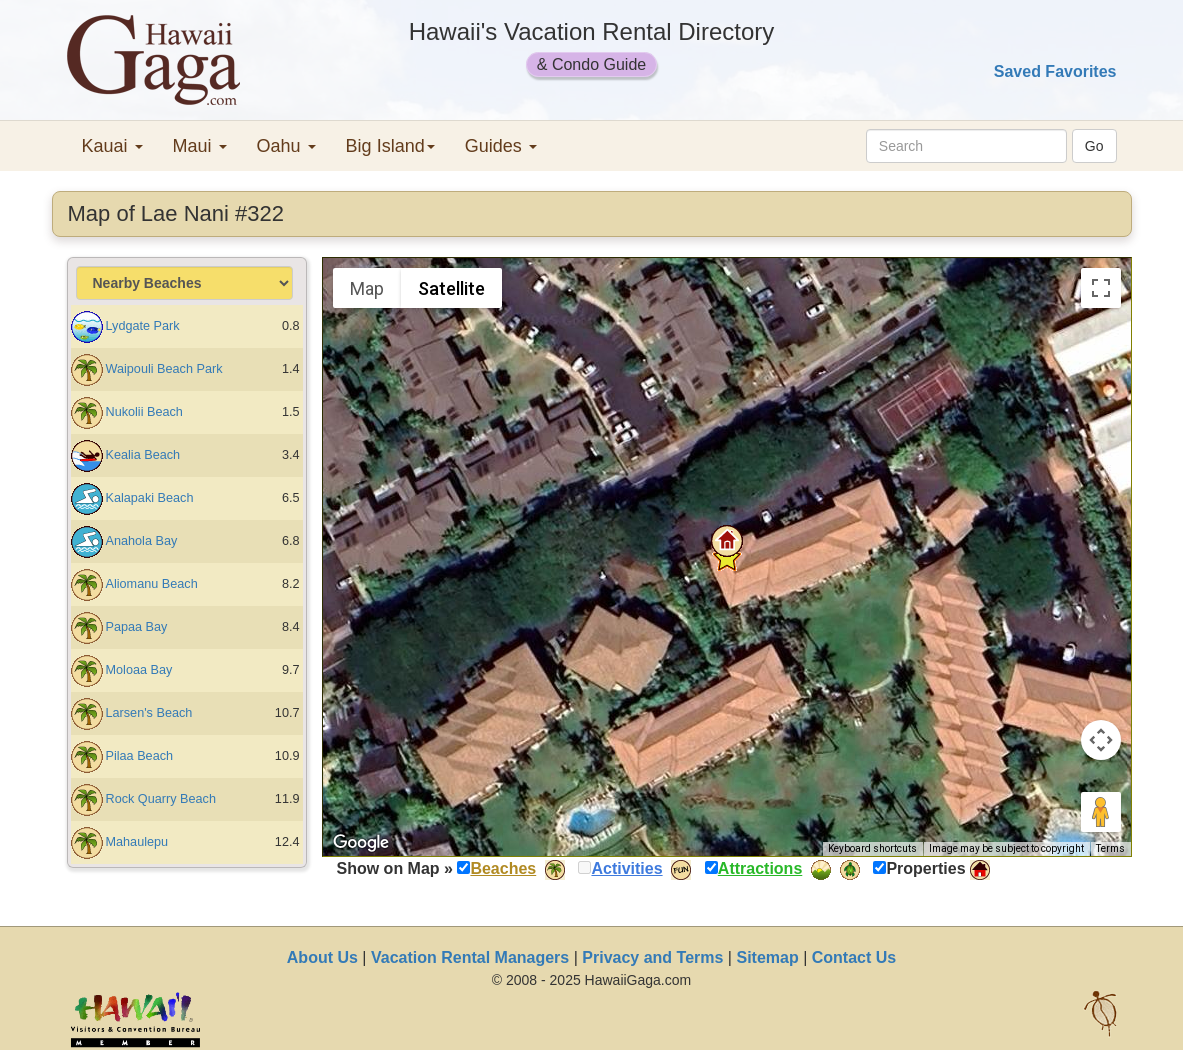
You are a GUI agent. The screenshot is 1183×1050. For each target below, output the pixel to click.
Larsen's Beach (149, 713)
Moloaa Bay (139, 670)
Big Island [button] (390, 146)
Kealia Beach (143, 455)
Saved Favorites (1055, 71)
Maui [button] (200, 146)
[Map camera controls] (1101, 740)
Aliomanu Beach (152, 584)
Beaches (503, 868)
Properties (925, 868)
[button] (727, 541)
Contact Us (854, 957)
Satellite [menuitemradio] (451, 288)
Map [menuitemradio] (367, 288)
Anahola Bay (142, 541)
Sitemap (767, 957)
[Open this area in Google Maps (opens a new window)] (361, 843)
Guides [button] (501, 146)
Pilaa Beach (140, 756)
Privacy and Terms (652, 957)
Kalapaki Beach (150, 498)
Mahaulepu (137, 842)
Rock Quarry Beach (161, 799)
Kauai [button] (112, 146)
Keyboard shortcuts (872, 848)
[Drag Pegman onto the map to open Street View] (1101, 812)
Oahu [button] (286, 146)
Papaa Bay (137, 627)
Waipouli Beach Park (164, 369)
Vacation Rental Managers (470, 957)
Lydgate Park (143, 326)
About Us (322, 957)
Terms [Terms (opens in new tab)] (1110, 848)
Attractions (760, 868)
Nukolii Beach (144, 412)
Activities (626, 868)
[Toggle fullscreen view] (1101, 288)
